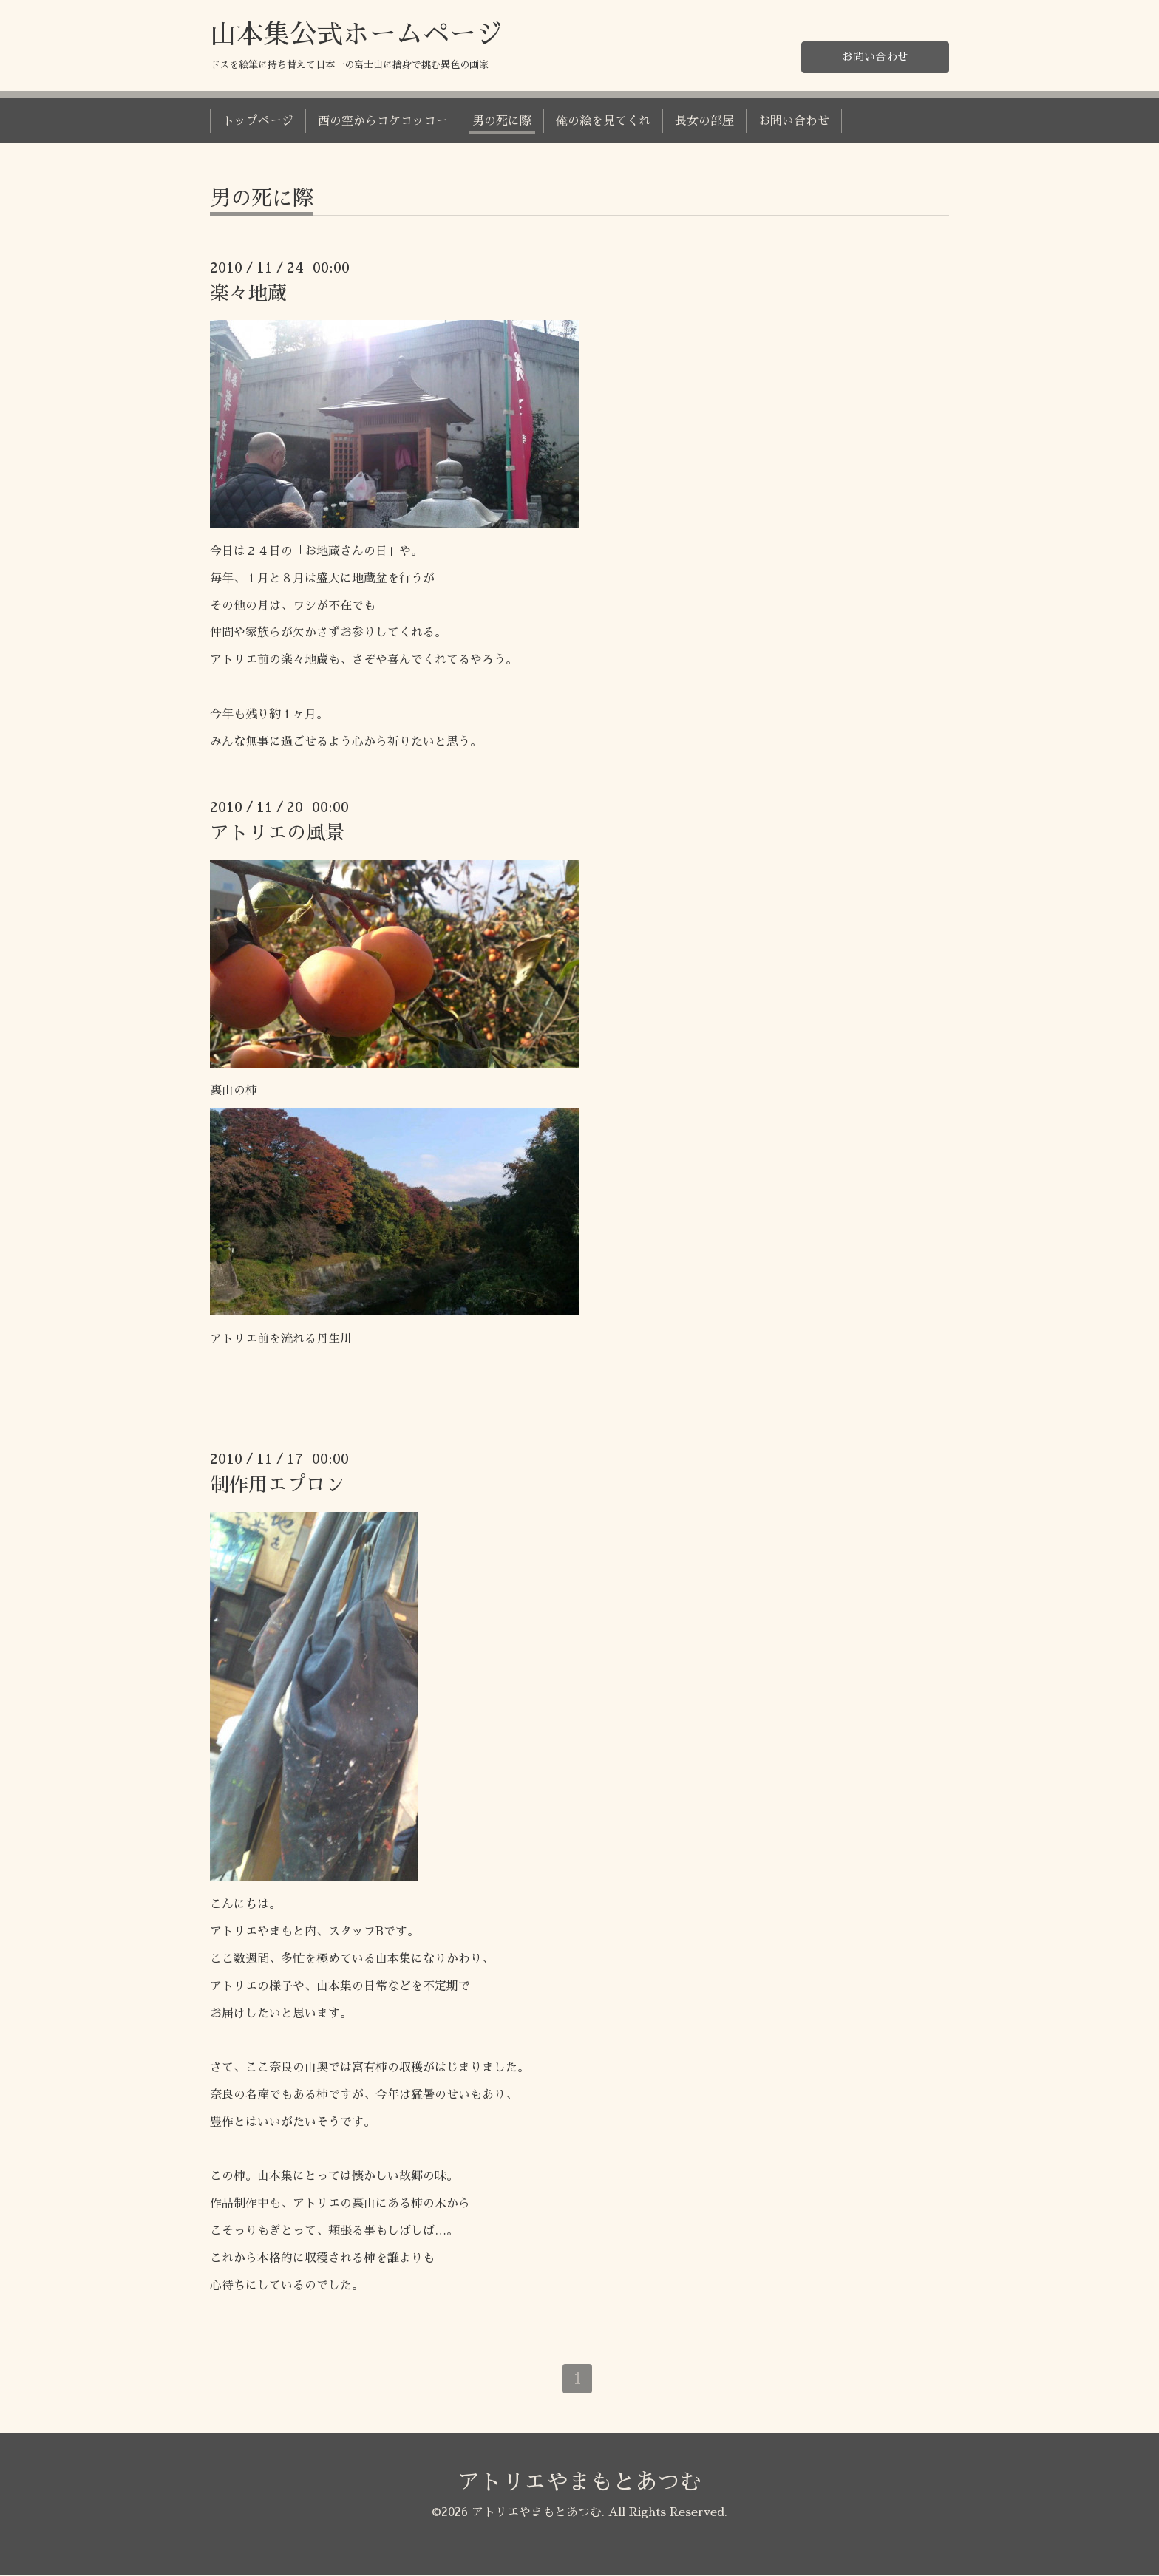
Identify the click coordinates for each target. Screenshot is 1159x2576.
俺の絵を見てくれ (603, 121)
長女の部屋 (704, 121)
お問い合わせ (875, 56)
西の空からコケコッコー (383, 121)
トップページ (257, 121)
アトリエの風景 (277, 832)
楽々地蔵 (248, 293)
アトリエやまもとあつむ (579, 2483)
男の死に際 (501, 121)
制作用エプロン (277, 1484)
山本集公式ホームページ (356, 34)
